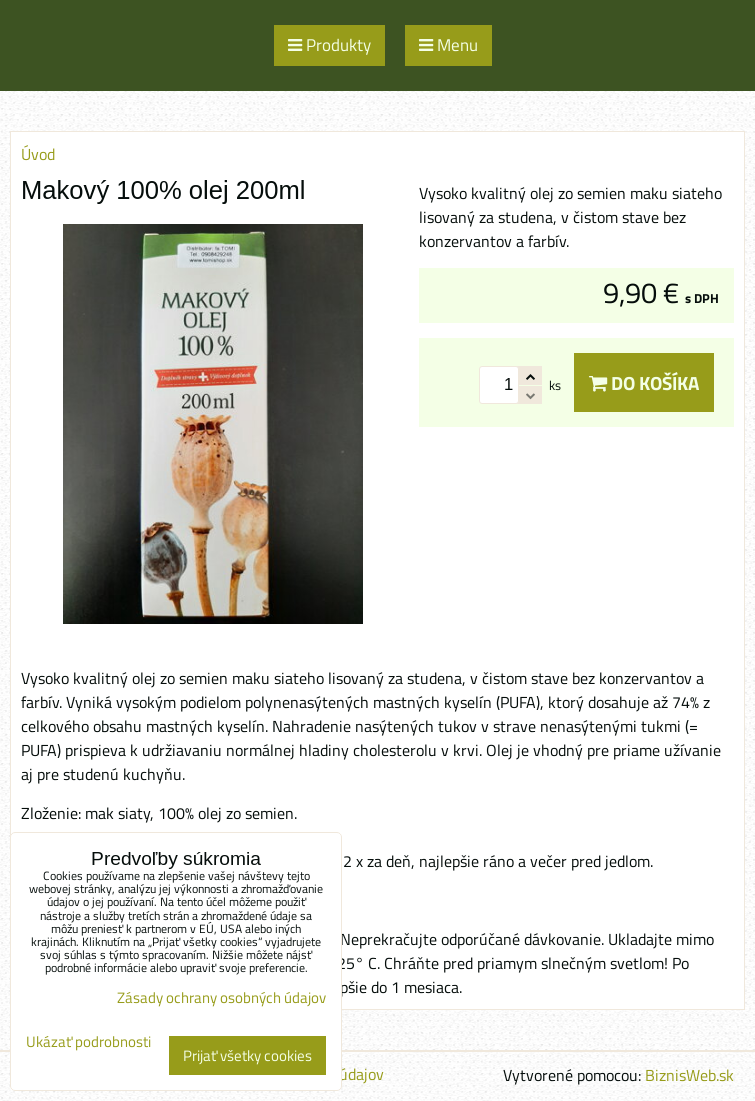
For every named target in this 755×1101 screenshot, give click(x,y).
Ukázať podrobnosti (88, 1042)
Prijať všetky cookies (247, 1055)
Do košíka (644, 382)
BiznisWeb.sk (689, 1075)
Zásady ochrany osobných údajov (221, 997)
